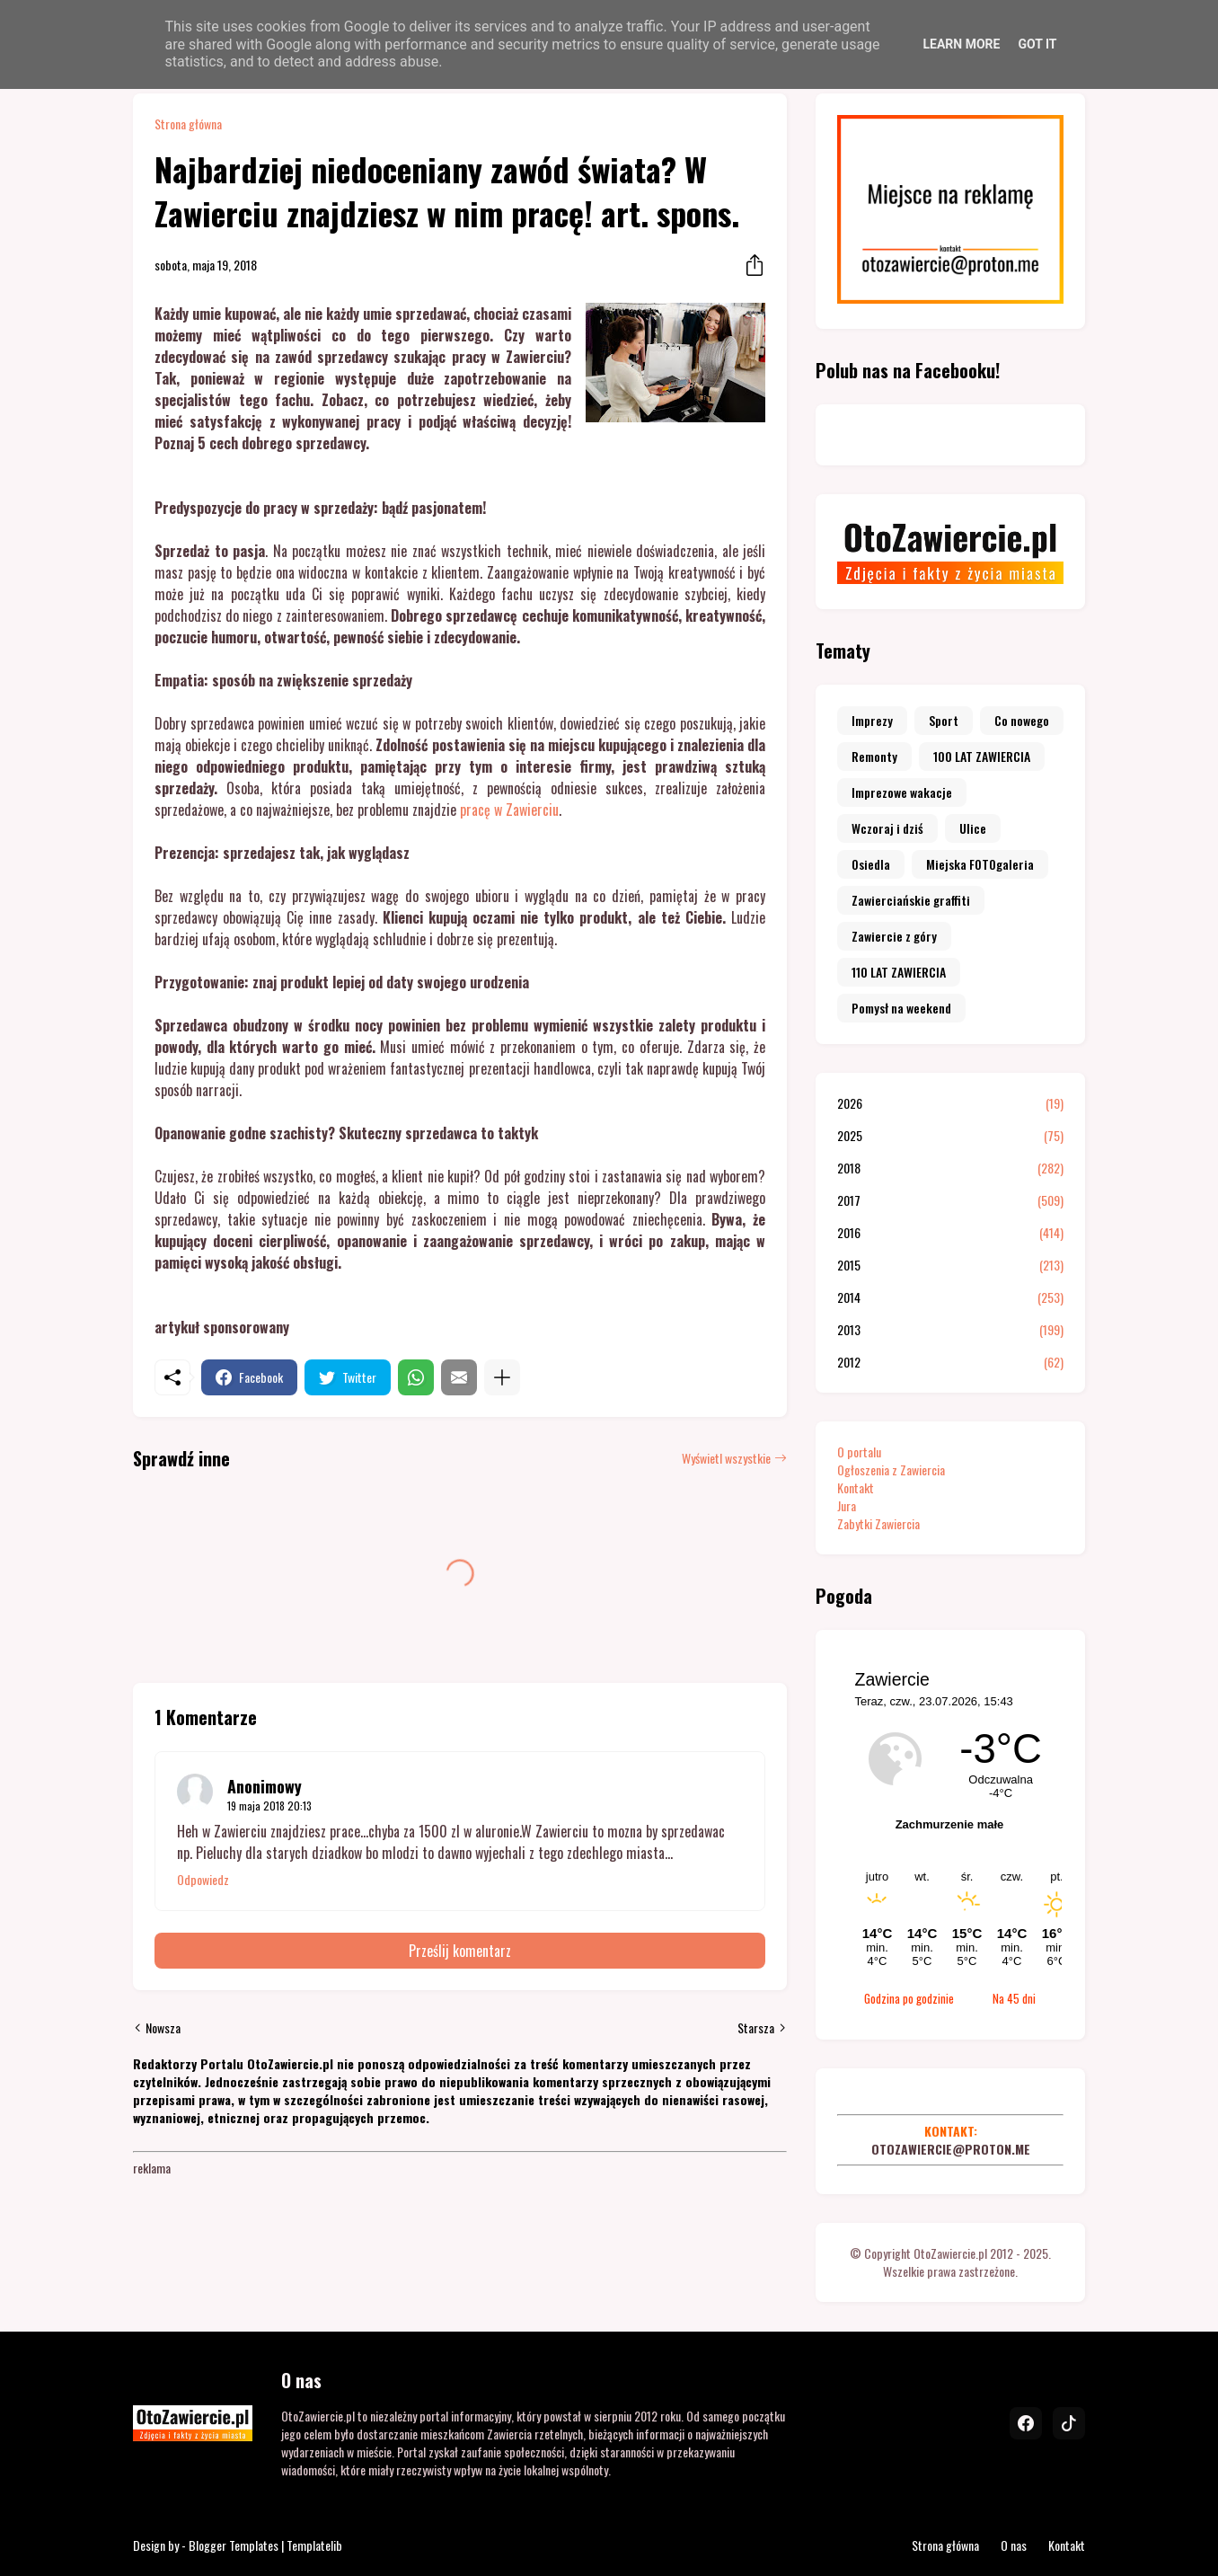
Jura (846, 1505)
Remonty (874, 756)
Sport (943, 720)
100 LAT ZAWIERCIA (981, 756)
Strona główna (188, 124)
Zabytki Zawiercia (878, 1523)
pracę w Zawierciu (509, 809)
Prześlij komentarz (460, 1950)
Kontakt (855, 1487)
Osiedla (871, 863)
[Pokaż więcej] (502, 1377)
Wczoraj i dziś (887, 828)
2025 (950, 1136)
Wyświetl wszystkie (726, 1458)
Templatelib (314, 2545)
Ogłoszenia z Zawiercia (891, 1469)
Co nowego (1021, 720)
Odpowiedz (203, 1880)
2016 (950, 1233)
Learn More (961, 44)
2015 (950, 1265)
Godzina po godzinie (909, 1998)
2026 (950, 1103)
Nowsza (163, 2028)
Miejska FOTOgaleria (980, 863)
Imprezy (872, 720)
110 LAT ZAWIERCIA (899, 971)
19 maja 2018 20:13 (269, 1805)
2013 (950, 1330)
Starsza (755, 2028)
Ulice (972, 828)
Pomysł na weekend (901, 1007)
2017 (950, 1200)
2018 (950, 1168)
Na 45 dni (1014, 1998)
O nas (1014, 2545)
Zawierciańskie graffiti (911, 899)
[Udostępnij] (749, 265)
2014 (950, 1297)
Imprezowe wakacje (902, 792)
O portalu (859, 1451)
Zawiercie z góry (894, 935)
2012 (950, 1362)
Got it (1037, 44)
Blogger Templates (233, 2545)
